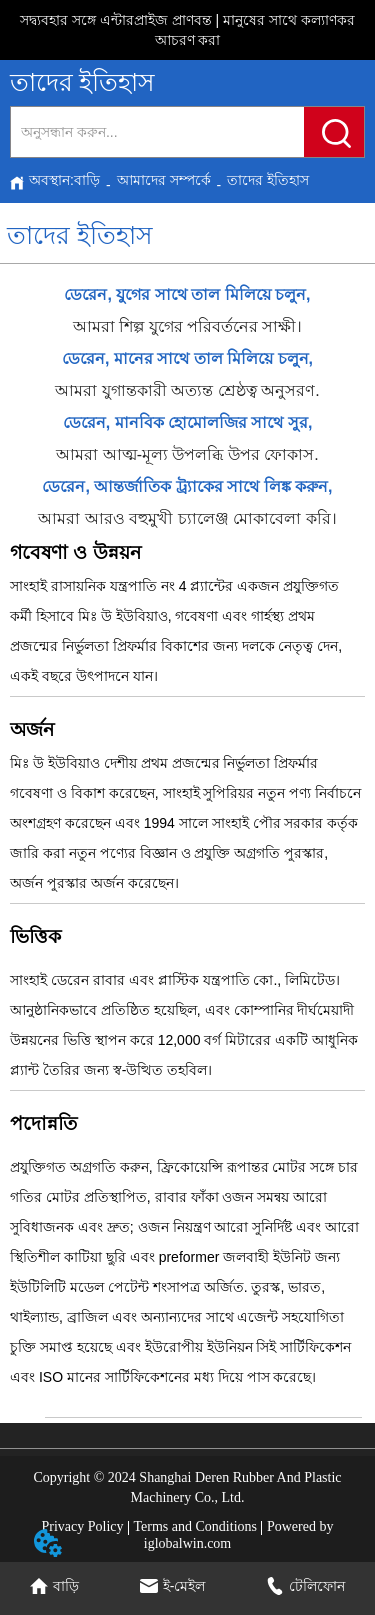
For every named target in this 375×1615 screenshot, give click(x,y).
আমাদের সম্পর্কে (164, 180)
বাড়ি (87, 180)
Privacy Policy (83, 1526)
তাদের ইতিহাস (268, 180)
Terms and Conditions (195, 1526)
